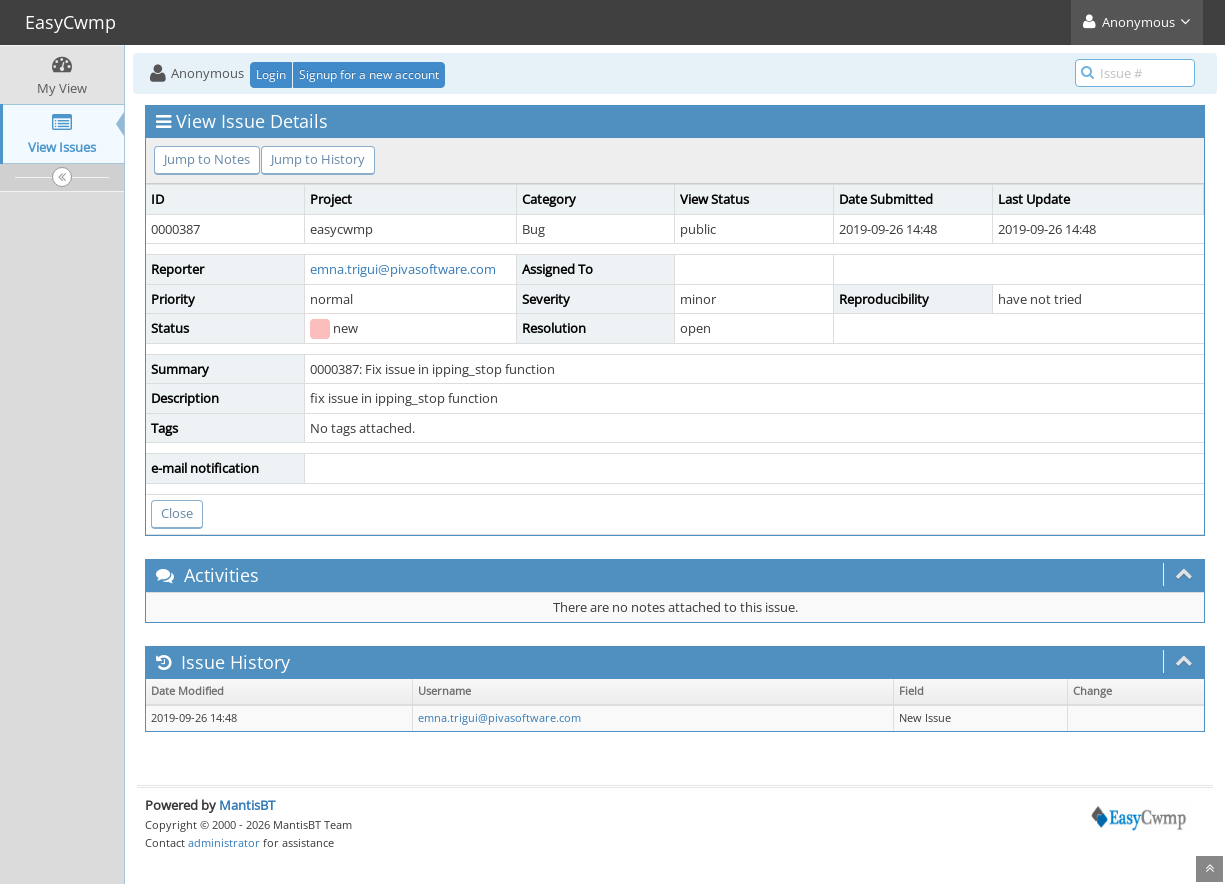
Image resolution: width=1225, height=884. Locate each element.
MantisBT (247, 805)
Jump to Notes (207, 159)
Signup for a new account (369, 74)
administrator (224, 842)
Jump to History (318, 159)
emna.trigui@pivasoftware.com (403, 269)
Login (271, 74)
